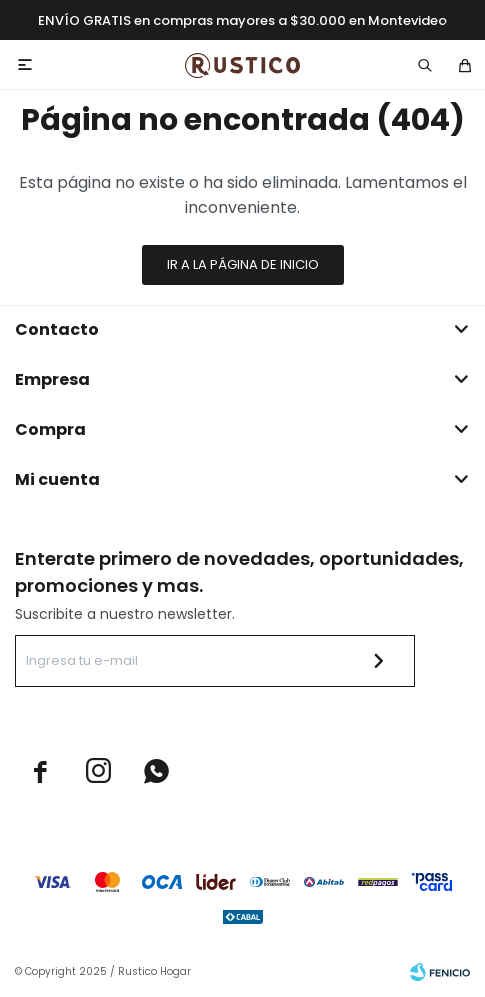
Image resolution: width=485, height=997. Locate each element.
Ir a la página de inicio (243, 264)
